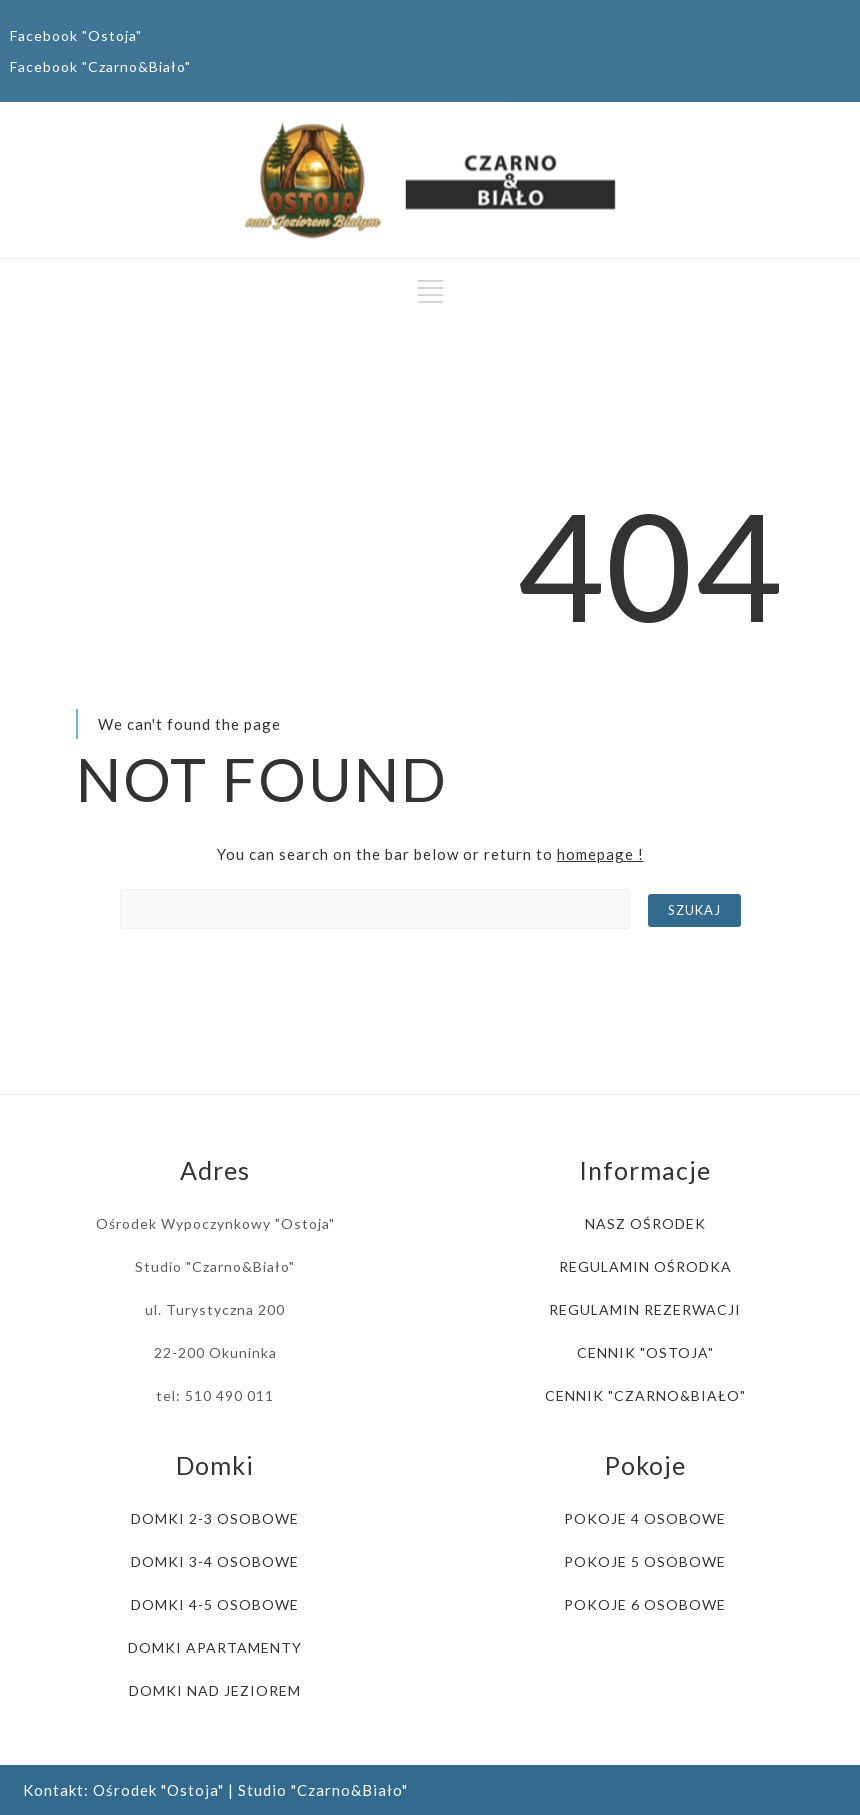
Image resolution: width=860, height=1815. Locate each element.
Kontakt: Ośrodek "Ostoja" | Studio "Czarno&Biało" (215, 1790)
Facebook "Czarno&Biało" (100, 66)
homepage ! (600, 854)
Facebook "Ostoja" (76, 35)
